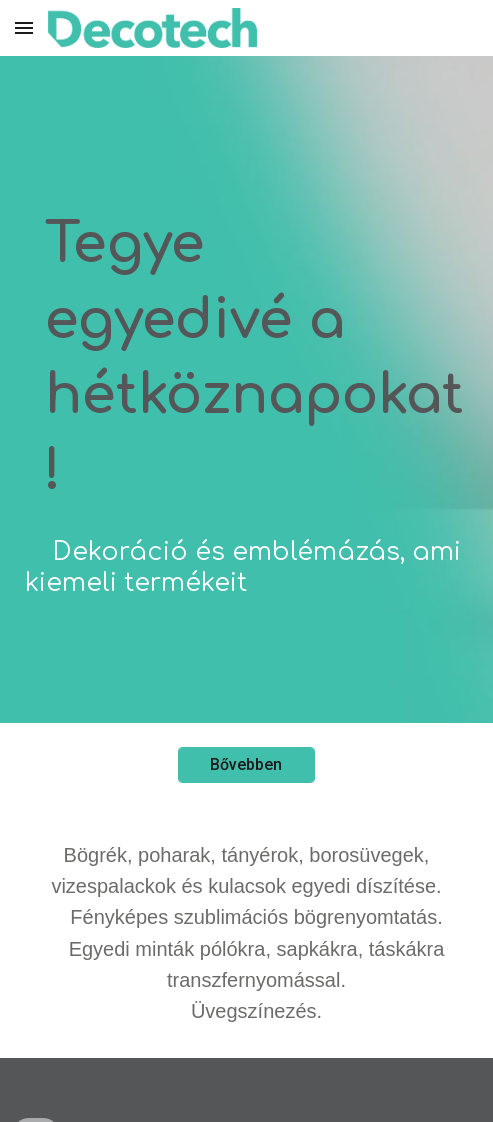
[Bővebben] (246, 764)
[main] (246, 389)
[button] (24, 27)
